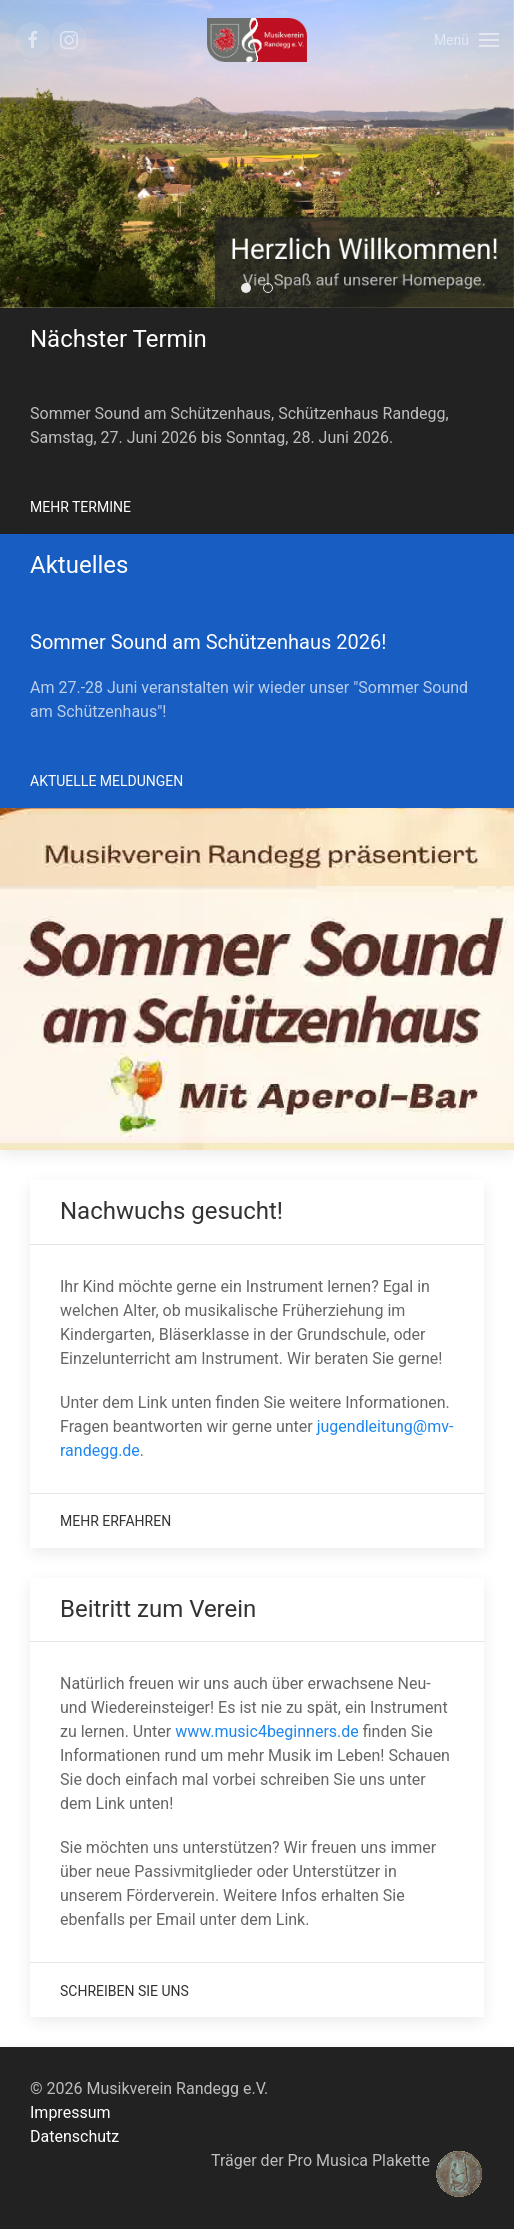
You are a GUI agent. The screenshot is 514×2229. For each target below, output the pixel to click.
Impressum (70, 2112)
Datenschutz (74, 2136)
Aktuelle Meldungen (106, 781)
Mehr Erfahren (115, 1521)
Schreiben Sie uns (124, 1991)
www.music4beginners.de (267, 1731)
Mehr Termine (80, 507)
